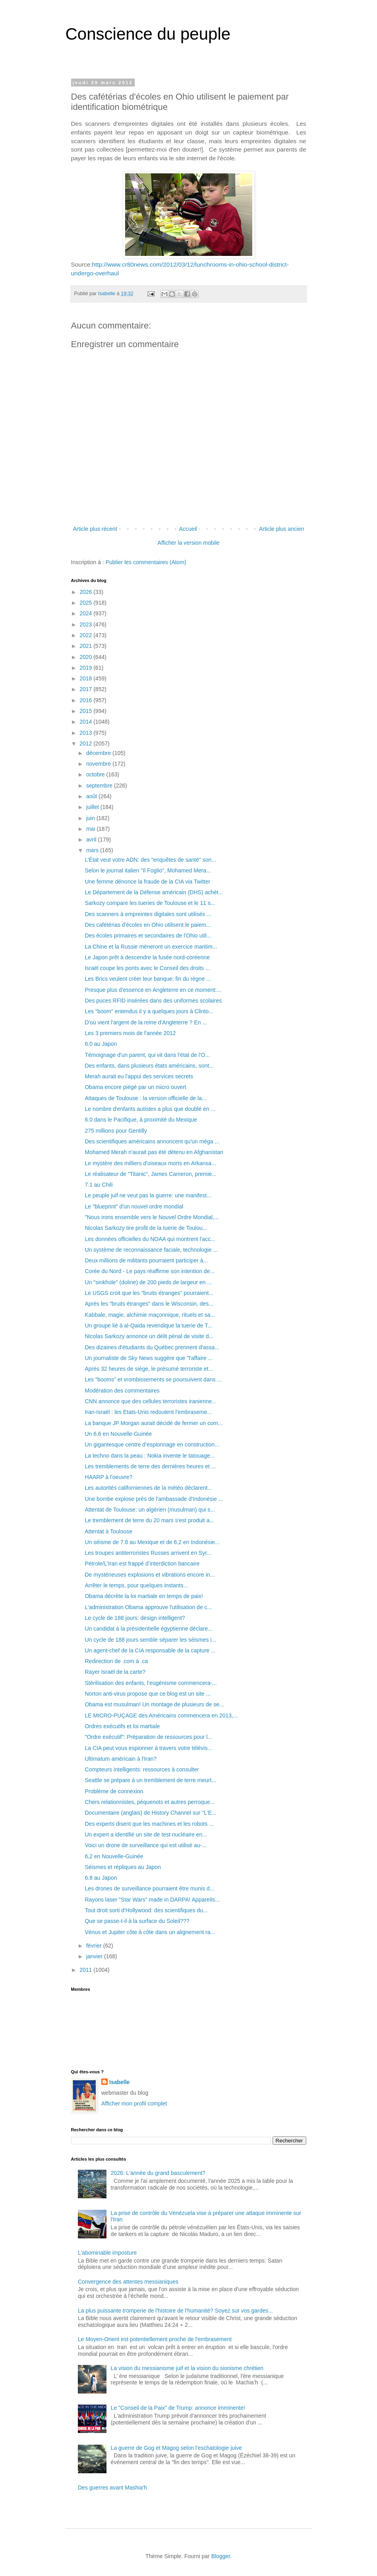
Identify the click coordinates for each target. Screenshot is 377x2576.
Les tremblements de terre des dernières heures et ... (150, 1466)
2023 (86, 624)
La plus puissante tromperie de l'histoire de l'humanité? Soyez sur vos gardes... (175, 2310)
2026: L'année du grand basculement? (158, 2173)
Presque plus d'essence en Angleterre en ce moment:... (153, 990)
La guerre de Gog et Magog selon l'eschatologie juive (176, 2448)
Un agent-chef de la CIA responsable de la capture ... (150, 1650)
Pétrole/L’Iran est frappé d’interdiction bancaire (142, 1563)
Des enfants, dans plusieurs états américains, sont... (149, 1065)
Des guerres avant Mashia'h (112, 2487)
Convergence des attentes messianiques (128, 2281)
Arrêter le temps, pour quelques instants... (136, 1585)
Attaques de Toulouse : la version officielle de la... (145, 1098)
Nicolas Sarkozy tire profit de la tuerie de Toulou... (146, 1228)
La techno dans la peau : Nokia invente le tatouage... (150, 1455)
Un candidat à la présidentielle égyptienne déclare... (148, 1628)
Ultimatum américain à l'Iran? (121, 1759)
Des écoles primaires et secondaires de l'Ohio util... (148, 935)
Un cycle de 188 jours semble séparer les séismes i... (150, 1640)
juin (91, 818)
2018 (86, 678)
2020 (86, 657)
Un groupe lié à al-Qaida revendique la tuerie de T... (148, 1325)
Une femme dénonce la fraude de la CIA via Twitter (147, 881)
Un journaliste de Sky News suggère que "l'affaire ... (149, 1358)
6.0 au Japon (101, 1044)
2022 (86, 635)
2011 (86, 1970)
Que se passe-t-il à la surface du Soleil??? (137, 1921)
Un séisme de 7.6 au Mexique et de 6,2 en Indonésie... (152, 1542)
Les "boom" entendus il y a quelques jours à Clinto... (149, 1011)
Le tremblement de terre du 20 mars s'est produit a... (149, 1520)
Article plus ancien (281, 529)
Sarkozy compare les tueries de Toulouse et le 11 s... (150, 903)
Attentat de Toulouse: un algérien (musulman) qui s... (150, 1509)
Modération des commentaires (122, 1390)
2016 (86, 700)
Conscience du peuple (148, 34)
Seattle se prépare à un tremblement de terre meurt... (150, 1780)
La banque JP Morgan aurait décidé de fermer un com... (153, 1423)
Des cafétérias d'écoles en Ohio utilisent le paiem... (148, 925)
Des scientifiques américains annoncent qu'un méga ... (152, 1141)
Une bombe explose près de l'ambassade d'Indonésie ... (154, 1499)
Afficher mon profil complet (134, 2103)
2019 (86, 668)
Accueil (188, 529)
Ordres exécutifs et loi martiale (122, 1726)
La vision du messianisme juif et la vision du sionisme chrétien (187, 2368)
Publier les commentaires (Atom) (146, 562)
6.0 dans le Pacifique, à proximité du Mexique (141, 1119)
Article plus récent (95, 529)
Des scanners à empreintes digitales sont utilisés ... (148, 914)
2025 (86, 602)
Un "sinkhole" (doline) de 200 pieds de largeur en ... (148, 1282)
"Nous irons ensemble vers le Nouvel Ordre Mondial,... (151, 1217)
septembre (100, 785)
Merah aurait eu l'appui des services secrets (139, 1076)
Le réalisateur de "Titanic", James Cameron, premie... (151, 1174)
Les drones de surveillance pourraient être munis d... (149, 1888)
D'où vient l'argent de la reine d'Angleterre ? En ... (146, 1022)
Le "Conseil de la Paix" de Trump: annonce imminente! (178, 2408)
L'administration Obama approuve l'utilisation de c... (148, 1607)
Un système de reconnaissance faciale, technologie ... (151, 1250)
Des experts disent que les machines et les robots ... (149, 1824)
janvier (95, 1956)
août (92, 796)
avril (92, 839)
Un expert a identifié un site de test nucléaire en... (146, 1834)
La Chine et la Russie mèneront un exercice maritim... (151, 946)
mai (91, 829)
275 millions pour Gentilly (116, 1131)
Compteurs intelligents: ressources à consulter (142, 1769)
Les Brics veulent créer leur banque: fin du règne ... (148, 979)
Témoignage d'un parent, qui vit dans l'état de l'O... (147, 1055)
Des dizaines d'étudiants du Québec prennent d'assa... (152, 1347)
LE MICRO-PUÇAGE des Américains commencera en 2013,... (161, 1715)
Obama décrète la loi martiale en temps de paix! (144, 1596)
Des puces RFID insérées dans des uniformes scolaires (153, 1000)
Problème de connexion (114, 1791)
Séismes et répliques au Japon (122, 1867)
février (94, 1945)
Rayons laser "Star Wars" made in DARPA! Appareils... (152, 1899)
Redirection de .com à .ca (116, 1661)
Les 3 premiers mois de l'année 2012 (130, 1033)
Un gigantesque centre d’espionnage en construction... (152, 1444)
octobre (96, 774)
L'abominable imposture (107, 2252)
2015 (86, 711)
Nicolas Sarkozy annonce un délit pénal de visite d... (149, 1336)
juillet (93, 807)
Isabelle (119, 2082)
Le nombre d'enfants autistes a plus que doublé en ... (150, 1109)
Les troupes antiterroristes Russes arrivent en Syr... (148, 1553)
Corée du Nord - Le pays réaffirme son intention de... (150, 1271)
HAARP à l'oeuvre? (108, 1477)
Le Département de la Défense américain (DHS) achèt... (154, 892)
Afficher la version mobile (188, 543)
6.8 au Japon (101, 1878)
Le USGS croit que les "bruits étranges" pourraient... (149, 1293)
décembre (99, 753)
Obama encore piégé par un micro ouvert (135, 1087)
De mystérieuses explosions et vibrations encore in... (150, 1574)
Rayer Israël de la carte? (115, 1672)
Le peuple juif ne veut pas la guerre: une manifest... (148, 1195)
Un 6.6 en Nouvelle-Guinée (118, 1434)
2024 (86, 613)
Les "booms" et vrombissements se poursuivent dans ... (153, 1379)
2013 (86, 733)
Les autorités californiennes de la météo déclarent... (148, 1488)
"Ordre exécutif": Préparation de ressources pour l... (148, 1737)
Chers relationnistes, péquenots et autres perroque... (150, 1802)
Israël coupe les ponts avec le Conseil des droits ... (147, 968)
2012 (86, 743)
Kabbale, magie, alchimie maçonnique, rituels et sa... (150, 1315)
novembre (99, 764)
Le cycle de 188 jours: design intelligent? (135, 1618)
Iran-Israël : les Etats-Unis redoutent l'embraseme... (148, 1412)
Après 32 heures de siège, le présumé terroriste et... (149, 1369)
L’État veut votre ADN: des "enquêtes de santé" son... (150, 860)
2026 (86, 592)
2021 (86, 646)
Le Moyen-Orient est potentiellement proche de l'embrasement (155, 2339)
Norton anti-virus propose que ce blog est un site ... (148, 1693)
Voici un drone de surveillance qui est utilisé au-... (146, 1845)
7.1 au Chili (98, 1184)
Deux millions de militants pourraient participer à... (146, 1260)
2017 (86, 689)
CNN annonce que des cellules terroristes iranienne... (151, 1401)
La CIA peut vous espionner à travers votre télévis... (148, 1748)
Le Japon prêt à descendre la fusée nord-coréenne (147, 957)
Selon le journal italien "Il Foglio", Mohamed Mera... (148, 870)
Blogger (220, 2556)
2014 (86, 721)
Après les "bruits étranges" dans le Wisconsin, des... (149, 1303)
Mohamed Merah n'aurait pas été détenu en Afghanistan (154, 1152)
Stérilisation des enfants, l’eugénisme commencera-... (151, 1683)
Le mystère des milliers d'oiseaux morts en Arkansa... (150, 1163)
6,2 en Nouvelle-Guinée (114, 1856)
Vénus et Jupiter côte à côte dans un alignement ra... (150, 1932)
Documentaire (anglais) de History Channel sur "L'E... (150, 1813)
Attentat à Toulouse (108, 1531)
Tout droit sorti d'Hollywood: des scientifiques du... (146, 1910)
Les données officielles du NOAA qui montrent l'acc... (150, 1239)
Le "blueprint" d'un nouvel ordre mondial (134, 1206)
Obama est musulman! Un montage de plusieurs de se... (154, 1704)
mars (93, 850)
